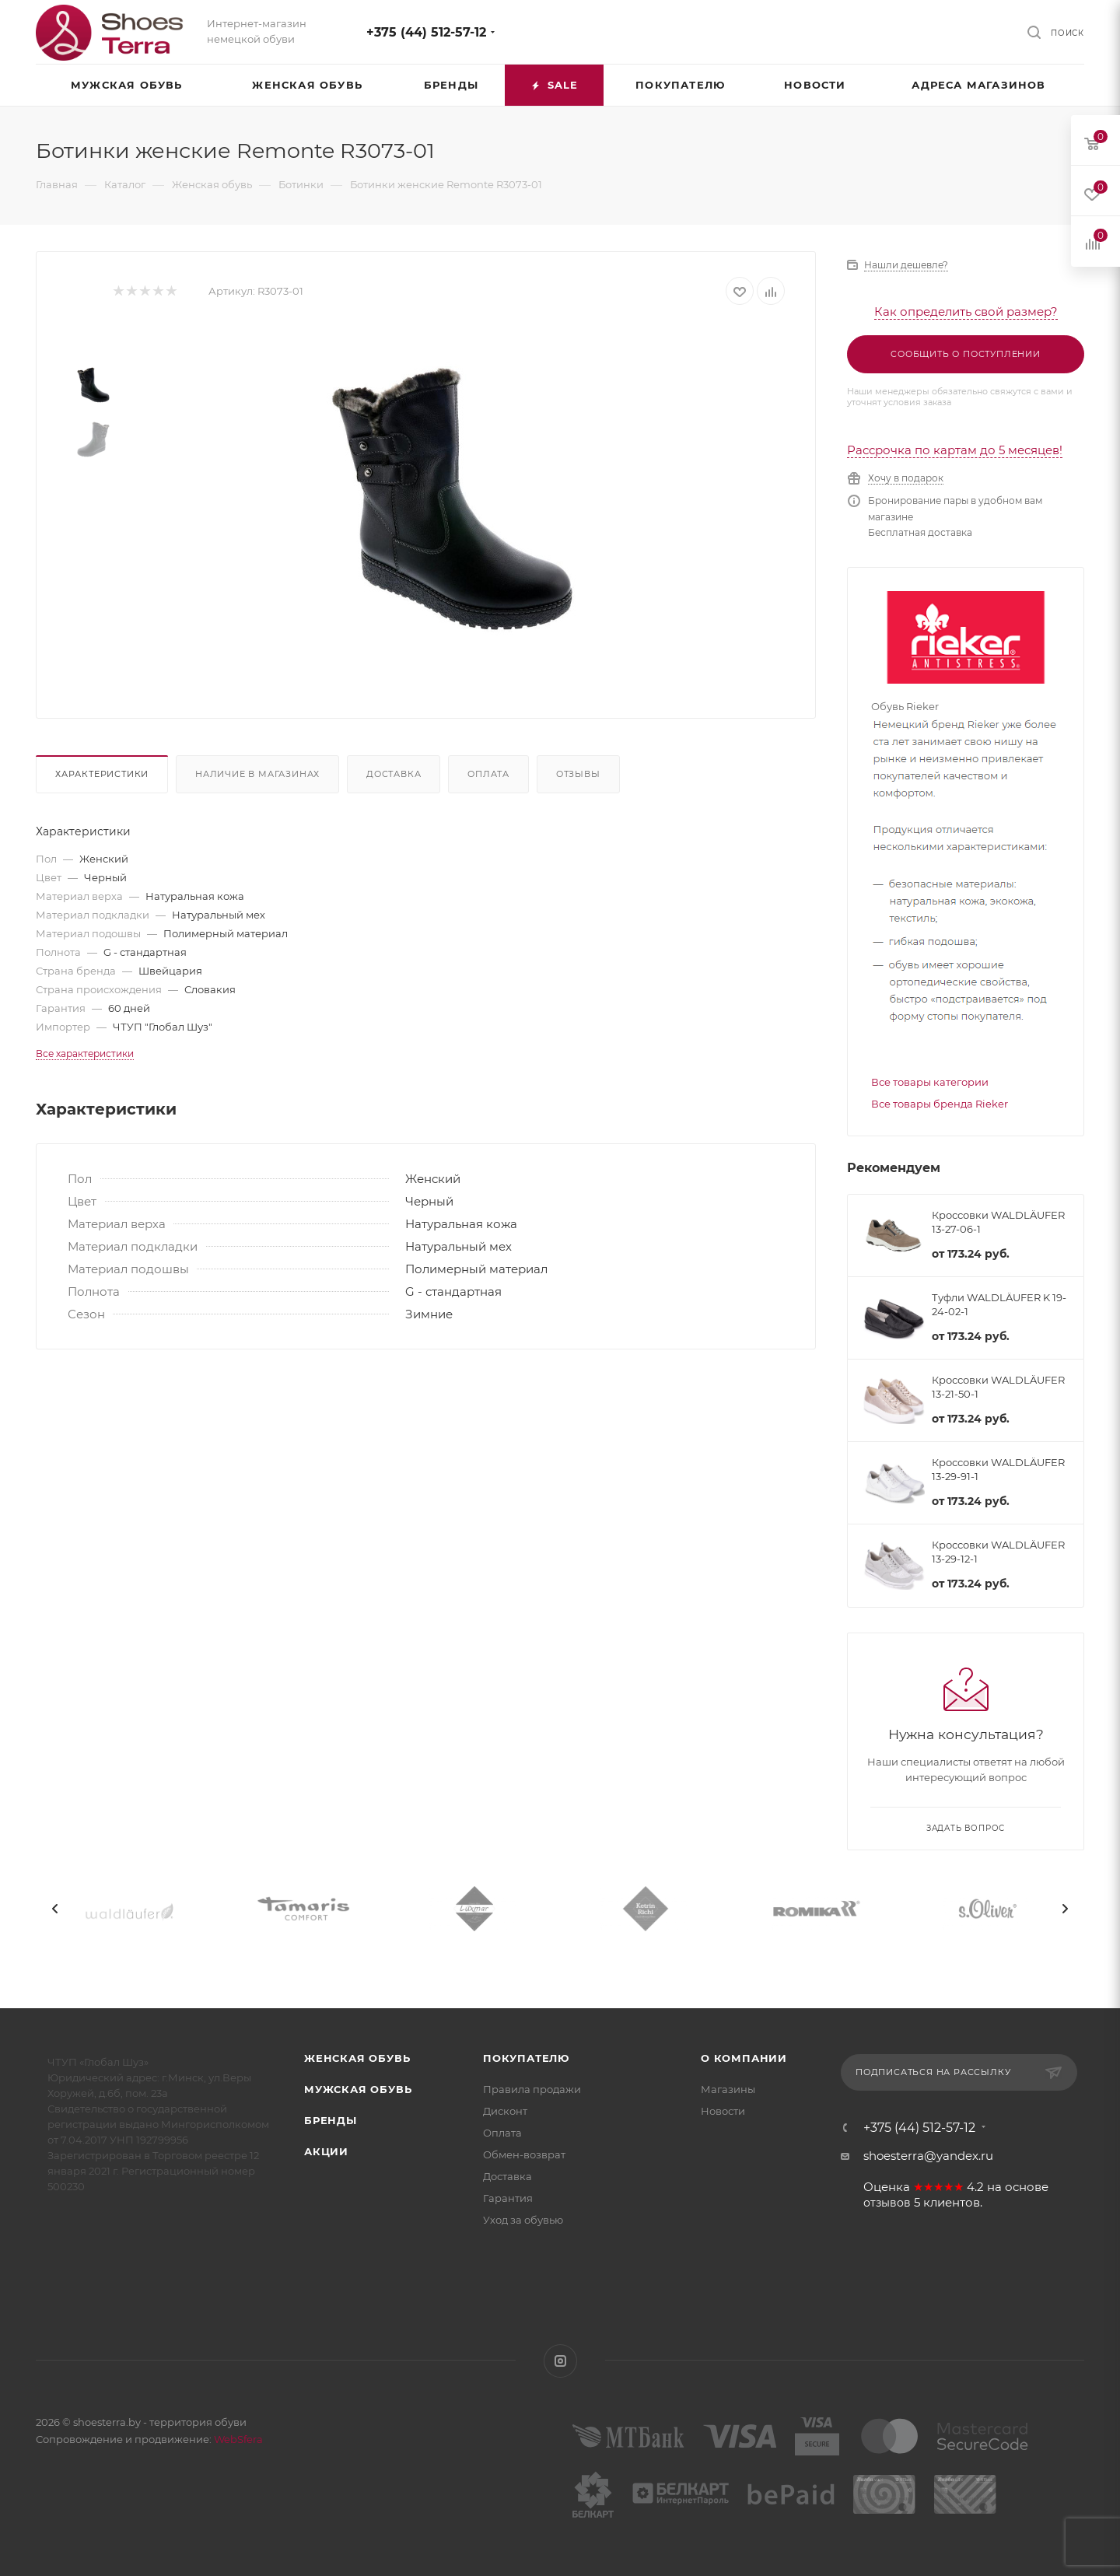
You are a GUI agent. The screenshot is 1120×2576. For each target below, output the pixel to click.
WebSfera (237, 2439)
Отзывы (578, 773)
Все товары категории (930, 1082)
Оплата (488, 773)
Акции (326, 2151)
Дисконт (505, 2111)
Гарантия (508, 2198)
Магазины (728, 2089)
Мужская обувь (357, 2089)
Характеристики (102, 773)
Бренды (330, 2120)
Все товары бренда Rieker (939, 1103)
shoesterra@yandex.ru (928, 2155)
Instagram (560, 2361)
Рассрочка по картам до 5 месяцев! (954, 450)
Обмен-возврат (524, 2154)
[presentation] (55, 1908)
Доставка (393, 773)
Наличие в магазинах (257, 773)
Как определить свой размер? (966, 311)
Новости (723, 2111)
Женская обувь (357, 2058)
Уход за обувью (523, 2220)
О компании (744, 2058)
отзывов (887, 2203)
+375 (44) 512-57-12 (426, 32)
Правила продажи (532, 2089)
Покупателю (526, 2058)
